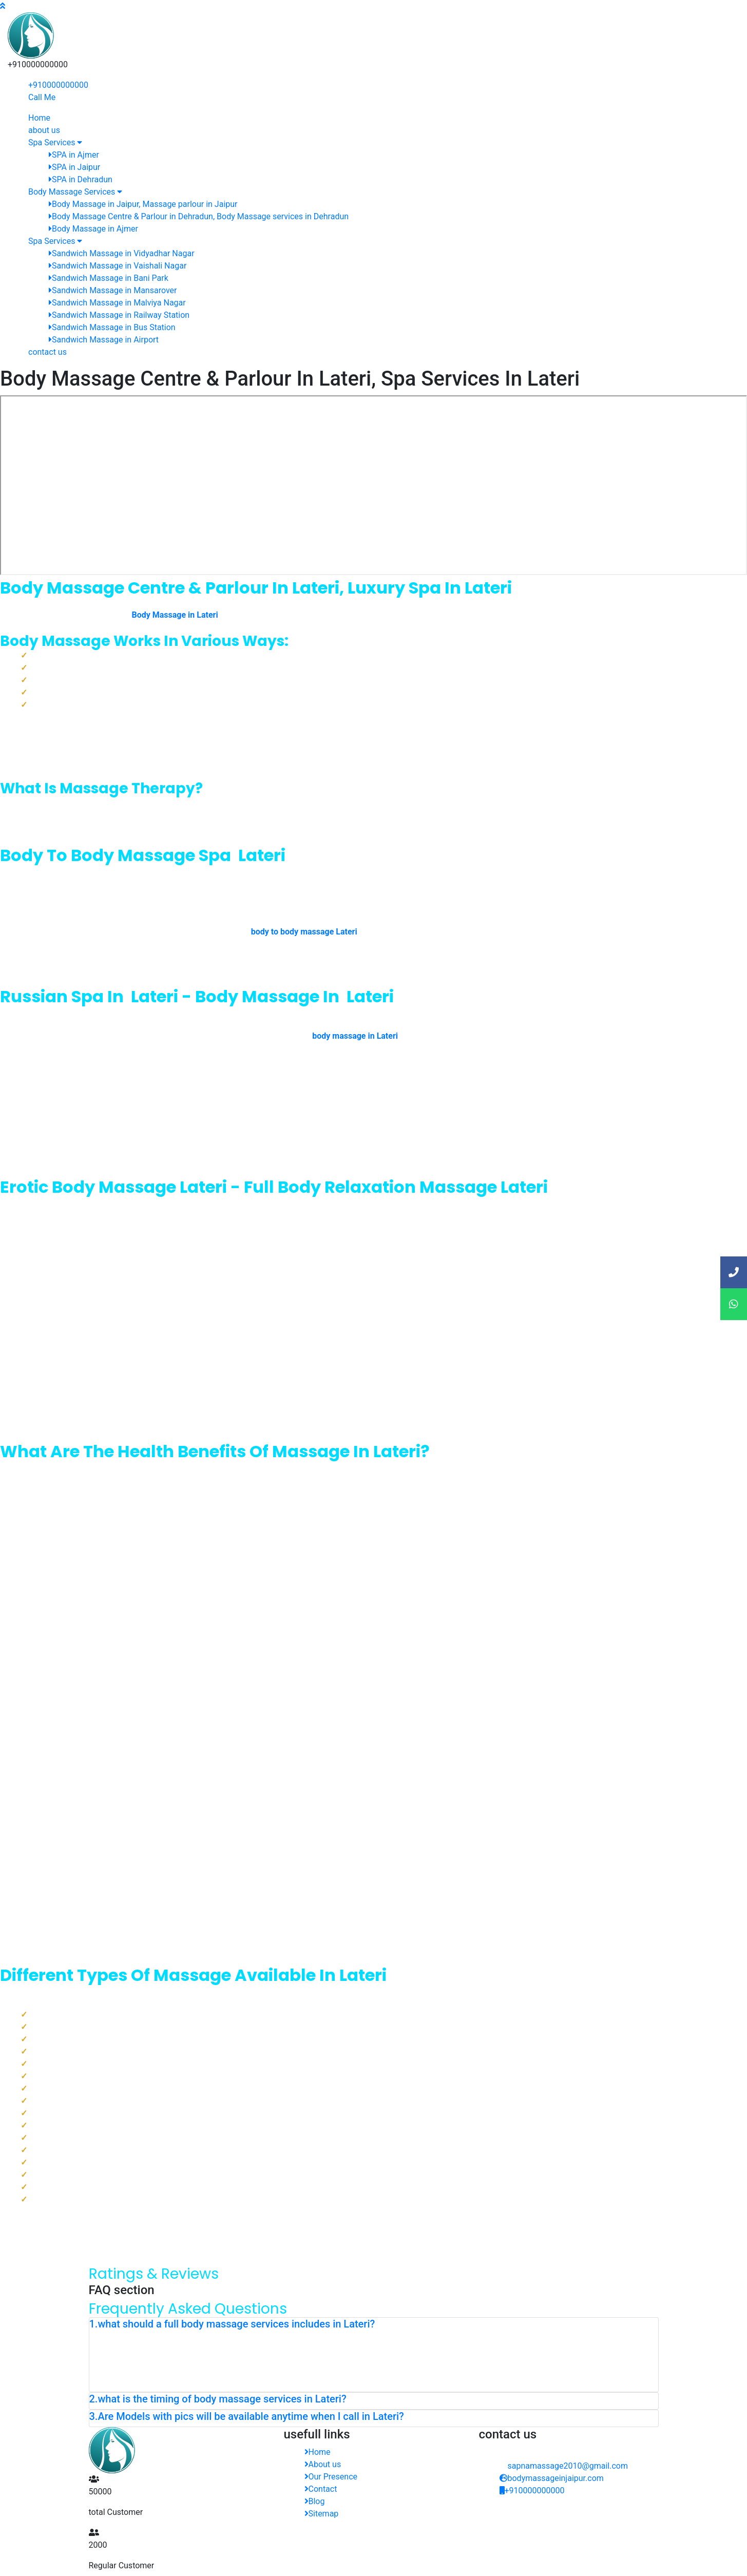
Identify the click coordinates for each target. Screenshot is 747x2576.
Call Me (41, 97)
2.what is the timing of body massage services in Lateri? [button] (218, 2399)
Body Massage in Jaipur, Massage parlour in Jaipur (143, 204)
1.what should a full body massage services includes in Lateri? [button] (232, 2324)
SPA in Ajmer (74, 155)
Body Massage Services (75, 192)
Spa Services (55, 142)
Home (39, 118)
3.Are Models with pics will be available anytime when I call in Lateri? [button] (246, 2416)
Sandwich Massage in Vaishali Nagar (117, 266)
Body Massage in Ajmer (93, 229)
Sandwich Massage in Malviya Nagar (117, 303)
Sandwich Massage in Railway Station (119, 315)
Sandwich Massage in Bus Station (112, 327)
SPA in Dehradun (80, 179)
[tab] (373, 2326)
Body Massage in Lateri (174, 615)
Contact (320, 2489)
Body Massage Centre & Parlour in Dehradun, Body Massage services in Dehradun (199, 216)
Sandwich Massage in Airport (104, 340)
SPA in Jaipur (74, 167)
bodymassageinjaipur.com (552, 2478)
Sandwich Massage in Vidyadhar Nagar (122, 253)
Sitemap (321, 2513)
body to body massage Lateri (304, 932)
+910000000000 (58, 85)
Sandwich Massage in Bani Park (108, 278)
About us (322, 2464)
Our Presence (331, 2477)
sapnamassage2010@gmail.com (568, 2466)
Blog (314, 2501)
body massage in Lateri (355, 1036)
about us (44, 130)
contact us (47, 352)
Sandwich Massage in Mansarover (113, 290)
